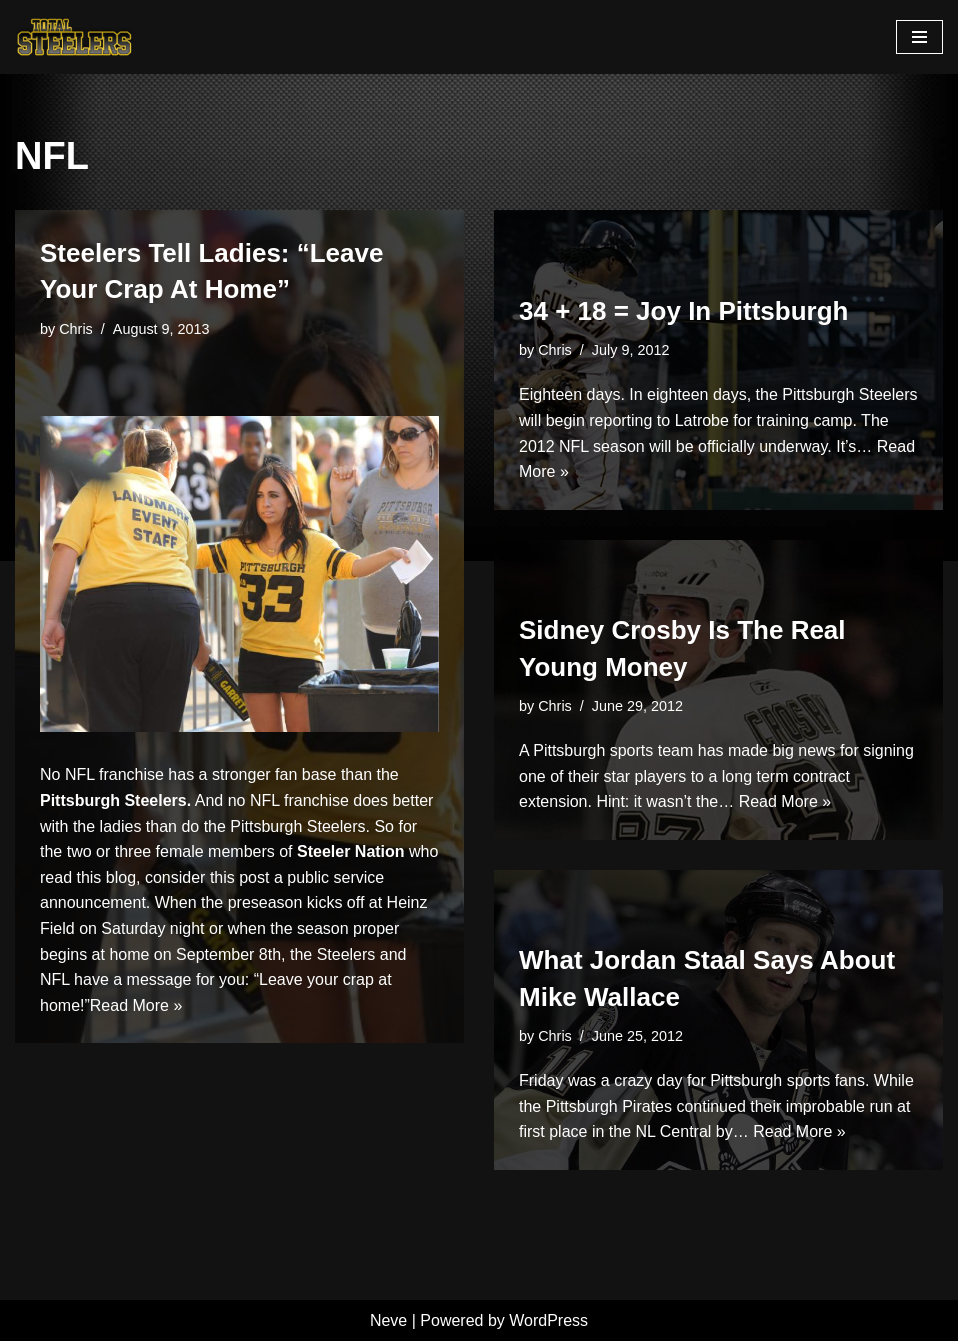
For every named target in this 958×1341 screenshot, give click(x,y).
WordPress (548, 1320)
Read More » (136, 1005)
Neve (388, 1320)
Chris (76, 329)
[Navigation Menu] (919, 37)
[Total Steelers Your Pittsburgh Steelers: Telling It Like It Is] (75, 37)
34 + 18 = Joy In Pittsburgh (683, 311)
